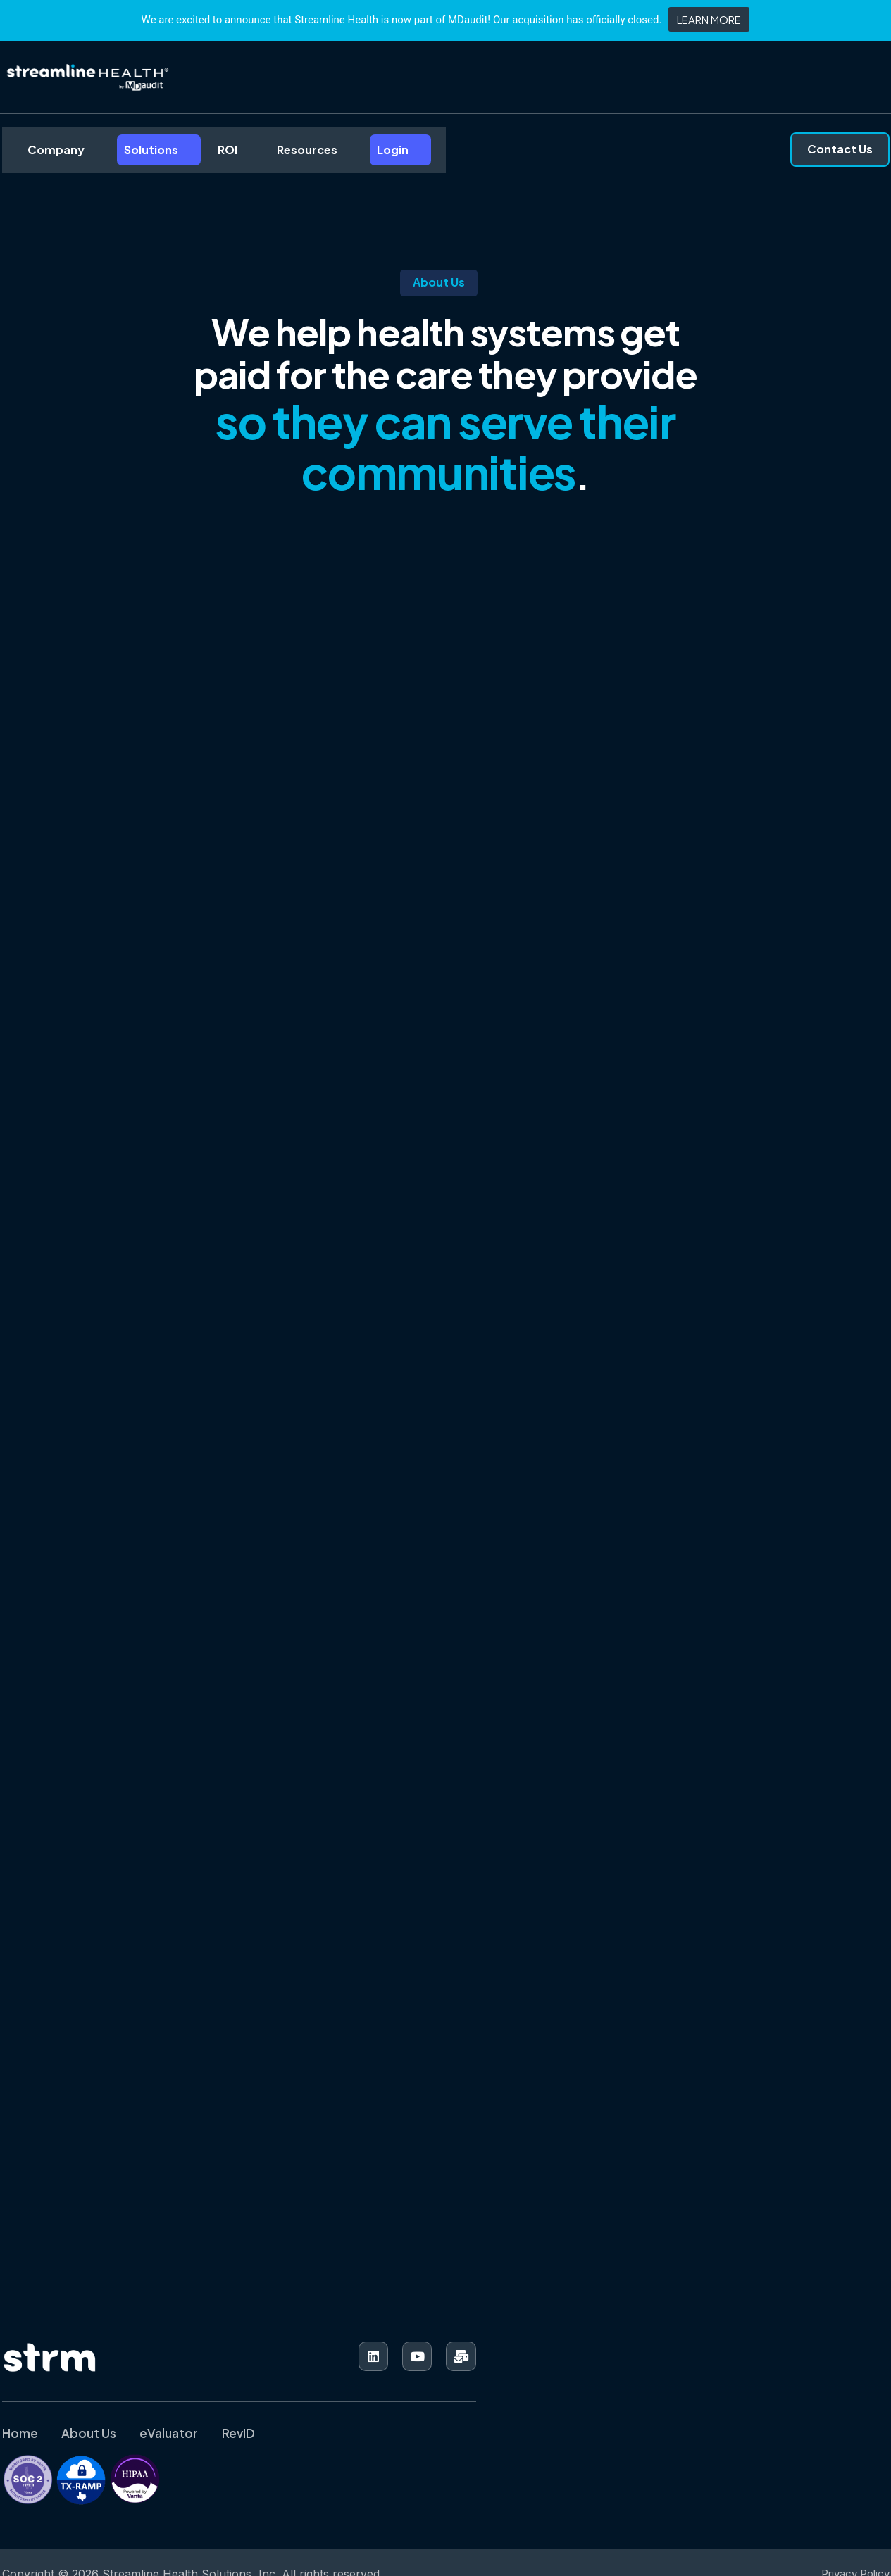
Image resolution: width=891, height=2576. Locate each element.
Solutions (127, 154)
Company (37, 154)
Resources (272, 154)
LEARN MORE (709, 19)
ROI (198, 154)
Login (352, 154)
